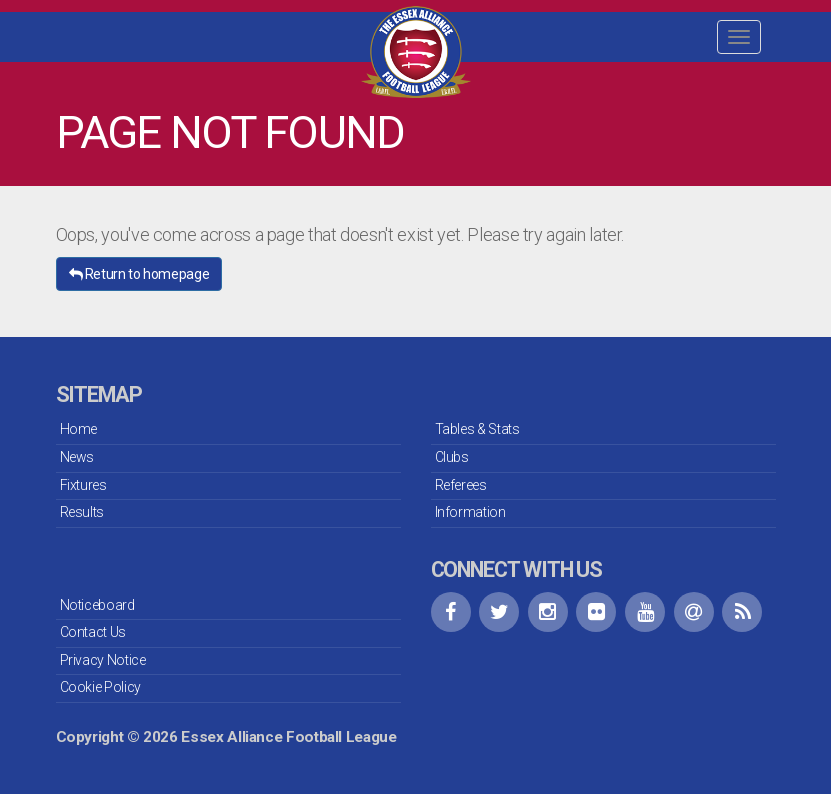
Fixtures (83, 485)
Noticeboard (97, 605)
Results (82, 512)
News (77, 457)
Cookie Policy (100, 687)
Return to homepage (139, 274)
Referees (461, 485)
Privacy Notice (103, 660)
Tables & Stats (477, 429)
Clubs (452, 457)
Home (79, 429)
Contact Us (93, 632)
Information (470, 512)
